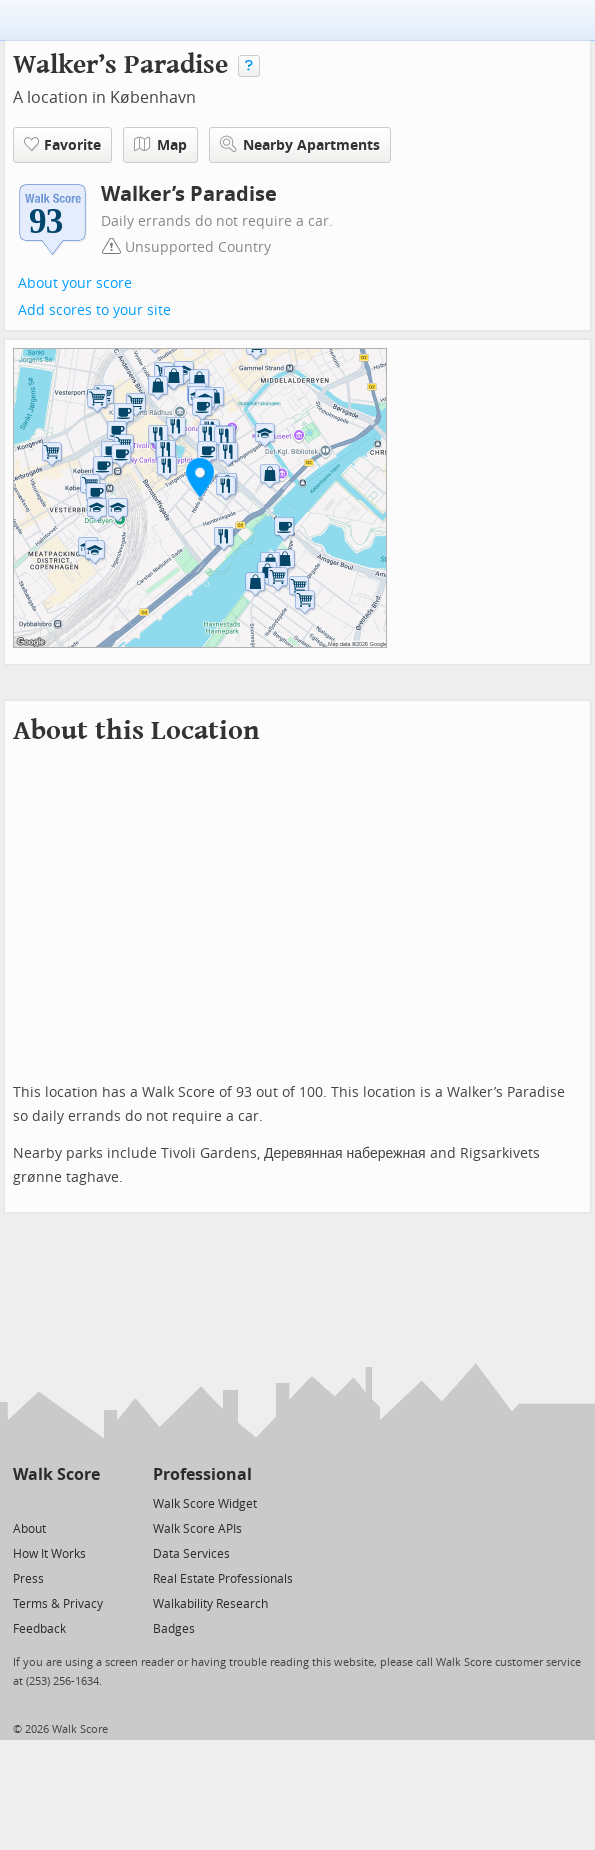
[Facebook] (55, 1502)
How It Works (49, 1554)
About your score (75, 283)
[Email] (86, 1502)
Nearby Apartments (300, 144)
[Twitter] (24, 1502)
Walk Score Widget (205, 1504)
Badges (174, 1629)
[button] (200, 477)
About (29, 1529)
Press (28, 1579)
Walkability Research (210, 1604)
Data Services (191, 1554)
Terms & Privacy (58, 1604)
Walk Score (56, 1474)
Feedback (39, 1629)
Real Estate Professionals (223, 1579)
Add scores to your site (94, 310)
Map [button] (160, 145)
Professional (202, 1474)
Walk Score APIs (197, 1529)
